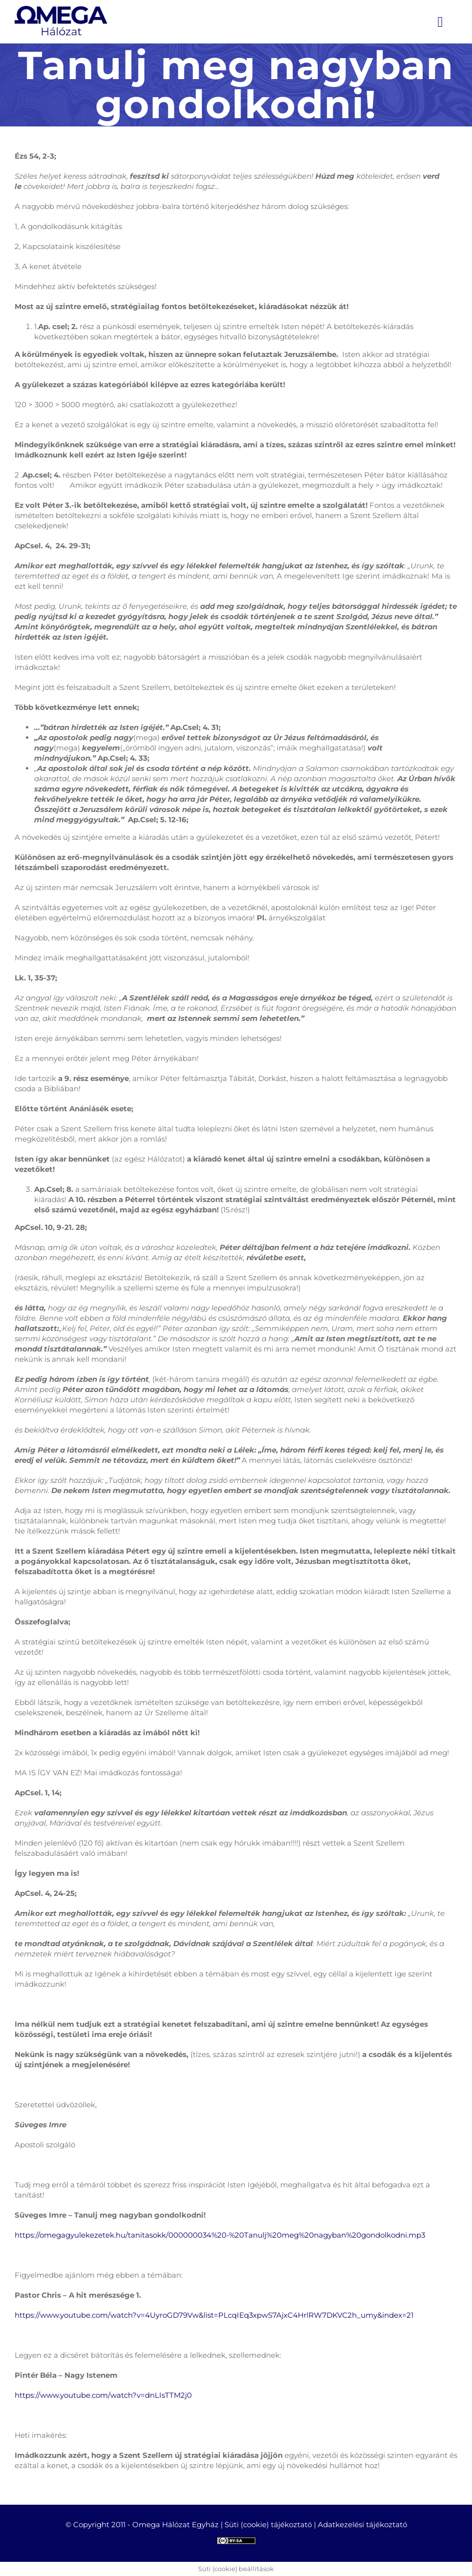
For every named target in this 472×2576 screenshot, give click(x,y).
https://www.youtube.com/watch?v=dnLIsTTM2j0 (103, 2395)
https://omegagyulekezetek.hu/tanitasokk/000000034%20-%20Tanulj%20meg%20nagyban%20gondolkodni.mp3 (220, 2235)
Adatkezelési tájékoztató (362, 2524)
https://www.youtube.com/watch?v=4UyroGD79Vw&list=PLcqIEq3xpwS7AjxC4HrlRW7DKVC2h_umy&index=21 (214, 2315)
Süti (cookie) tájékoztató (268, 2524)
